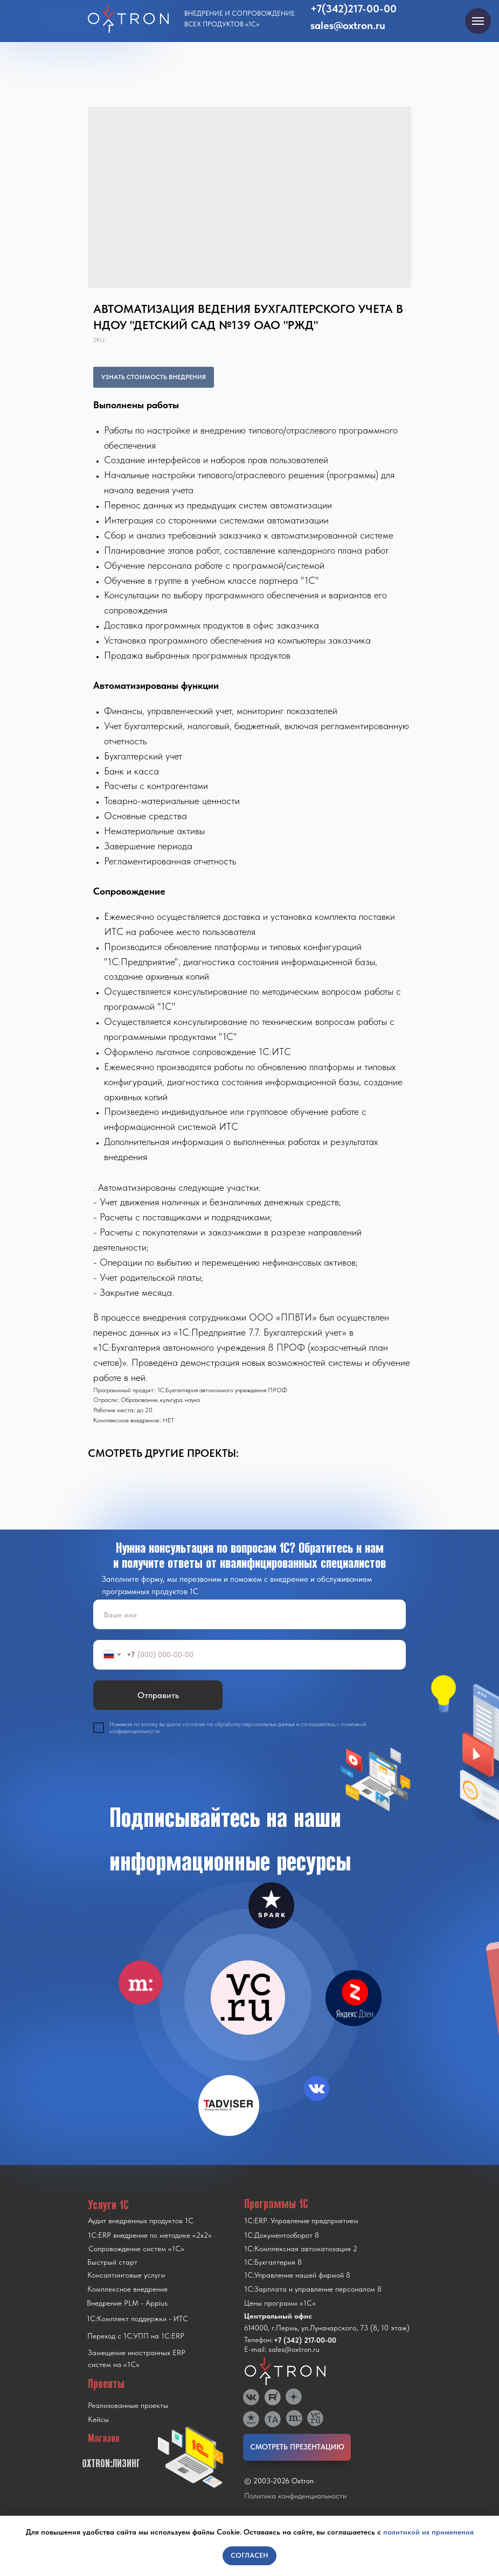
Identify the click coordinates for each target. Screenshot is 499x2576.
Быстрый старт (112, 2262)
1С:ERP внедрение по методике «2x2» (150, 2235)
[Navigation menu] (478, 21)
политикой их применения (428, 2532)
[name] (249, 1614)
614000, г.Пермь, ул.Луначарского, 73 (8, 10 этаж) (327, 2327)
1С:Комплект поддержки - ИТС (137, 2318)
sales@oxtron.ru (347, 25)
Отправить (158, 1695)
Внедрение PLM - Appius (127, 2303)
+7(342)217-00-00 (353, 8)
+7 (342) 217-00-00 (305, 2340)
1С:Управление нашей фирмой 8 (297, 2275)
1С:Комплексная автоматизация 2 (300, 2248)
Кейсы (98, 2419)
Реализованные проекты (128, 2405)
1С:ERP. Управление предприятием (301, 2220)
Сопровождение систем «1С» (136, 2248)
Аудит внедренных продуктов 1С (140, 2220)
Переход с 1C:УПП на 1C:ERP (135, 2335)
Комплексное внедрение (127, 2289)
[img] (248, 1997)
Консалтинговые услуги (126, 2275)
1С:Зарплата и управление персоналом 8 (313, 2289)
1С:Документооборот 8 (281, 2235)
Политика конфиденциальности (295, 2495)
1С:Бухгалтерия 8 (273, 2262)
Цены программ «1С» (280, 2303)
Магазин (104, 2438)
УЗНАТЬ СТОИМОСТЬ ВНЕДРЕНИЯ (153, 377)
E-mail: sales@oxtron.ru (282, 2349)
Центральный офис (278, 2316)
